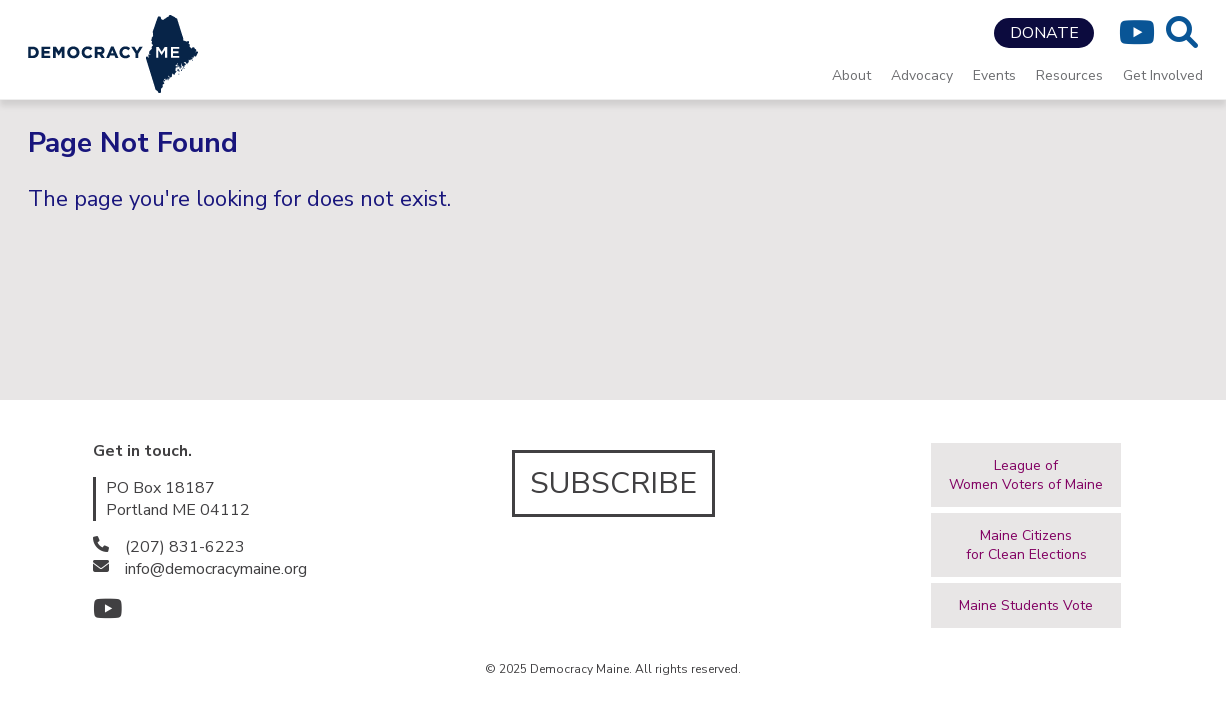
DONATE (1044, 33)
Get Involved (1163, 75)
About (851, 75)
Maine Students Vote (1026, 605)
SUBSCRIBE (613, 483)
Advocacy (922, 75)
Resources (1069, 75)
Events (994, 75)
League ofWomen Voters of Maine (1026, 475)
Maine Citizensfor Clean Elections (1026, 545)
